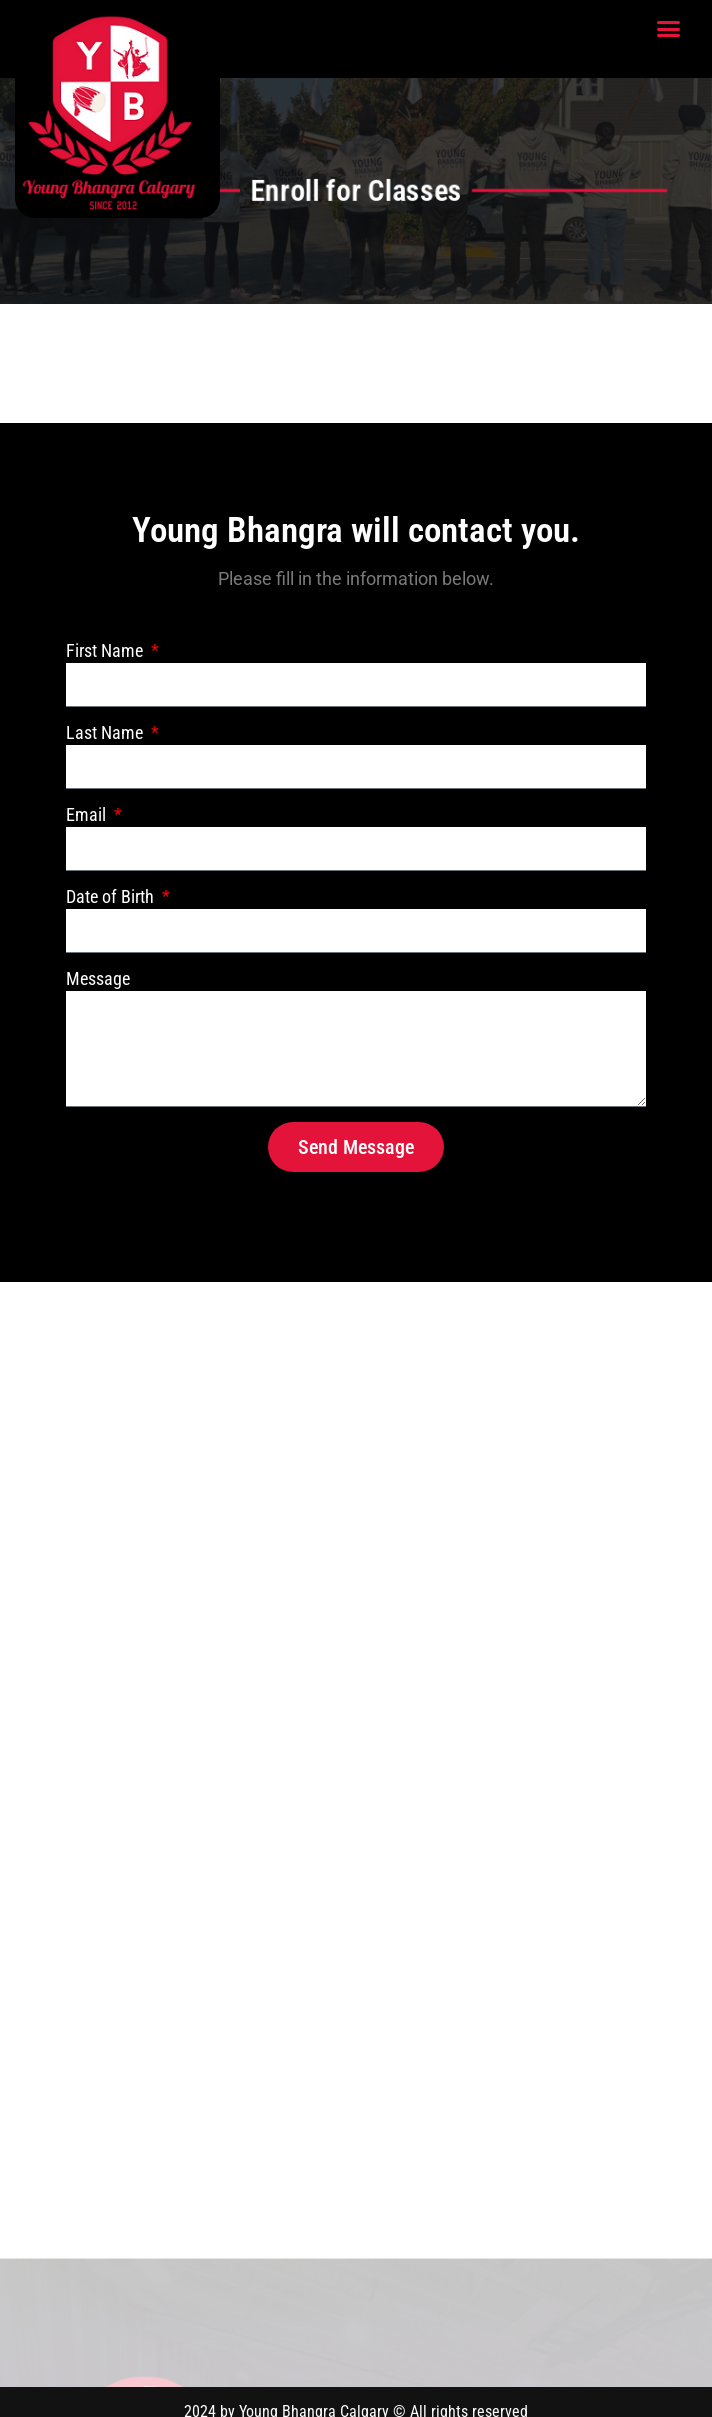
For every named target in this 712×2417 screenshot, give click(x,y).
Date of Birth (112, 896)
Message (98, 978)
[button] (669, 29)
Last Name (106, 732)
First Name (106, 650)
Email (88, 814)
